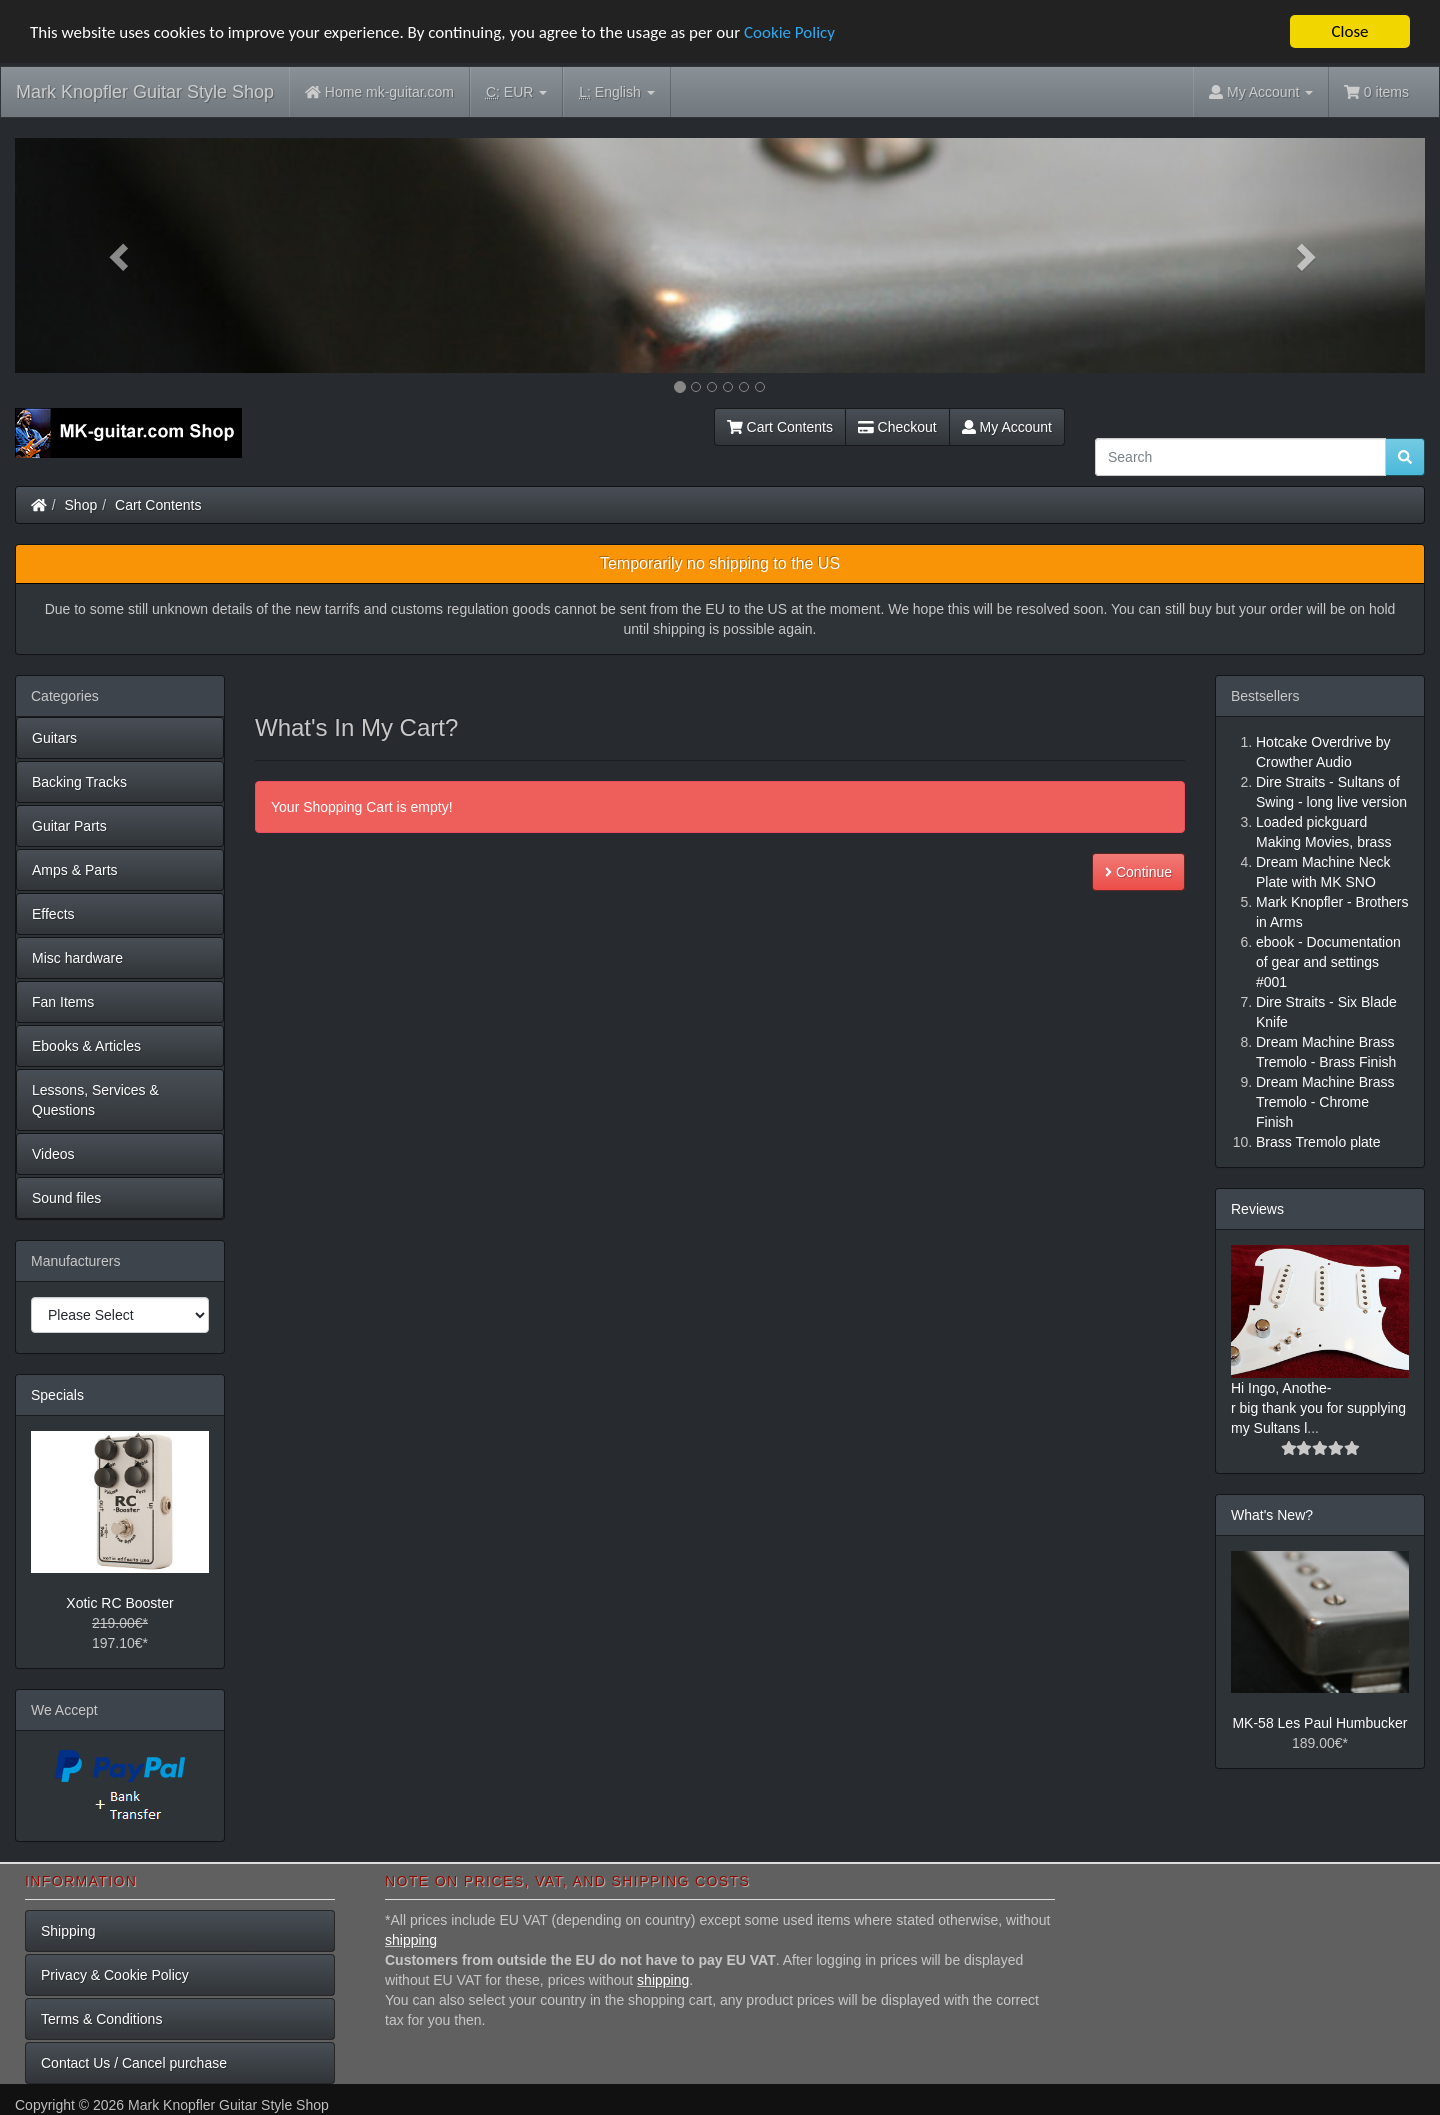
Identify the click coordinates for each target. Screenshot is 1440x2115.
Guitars (54, 738)
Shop (81, 505)
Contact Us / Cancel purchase (134, 2063)
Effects (53, 914)
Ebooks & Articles (86, 1046)
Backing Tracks (79, 782)
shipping (411, 1940)
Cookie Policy (789, 31)
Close (1349, 31)
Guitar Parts (69, 826)
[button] (121, 255)
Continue (1138, 872)
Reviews (1257, 1209)
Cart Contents (780, 427)
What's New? (1272, 1515)
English (616, 92)
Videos (53, 1154)
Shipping (68, 1931)
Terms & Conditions (101, 2019)
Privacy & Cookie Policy (115, 1975)
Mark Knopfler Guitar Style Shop (145, 92)
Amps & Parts (75, 870)
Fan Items (63, 1002)
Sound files (66, 1198)
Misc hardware (77, 958)
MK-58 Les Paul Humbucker (1319, 1723)
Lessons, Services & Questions (95, 1100)
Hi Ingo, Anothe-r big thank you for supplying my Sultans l (1318, 1408)
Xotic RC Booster (119, 1603)
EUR (516, 92)
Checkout (897, 427)
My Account (1007, 427)
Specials (57, 1395)
